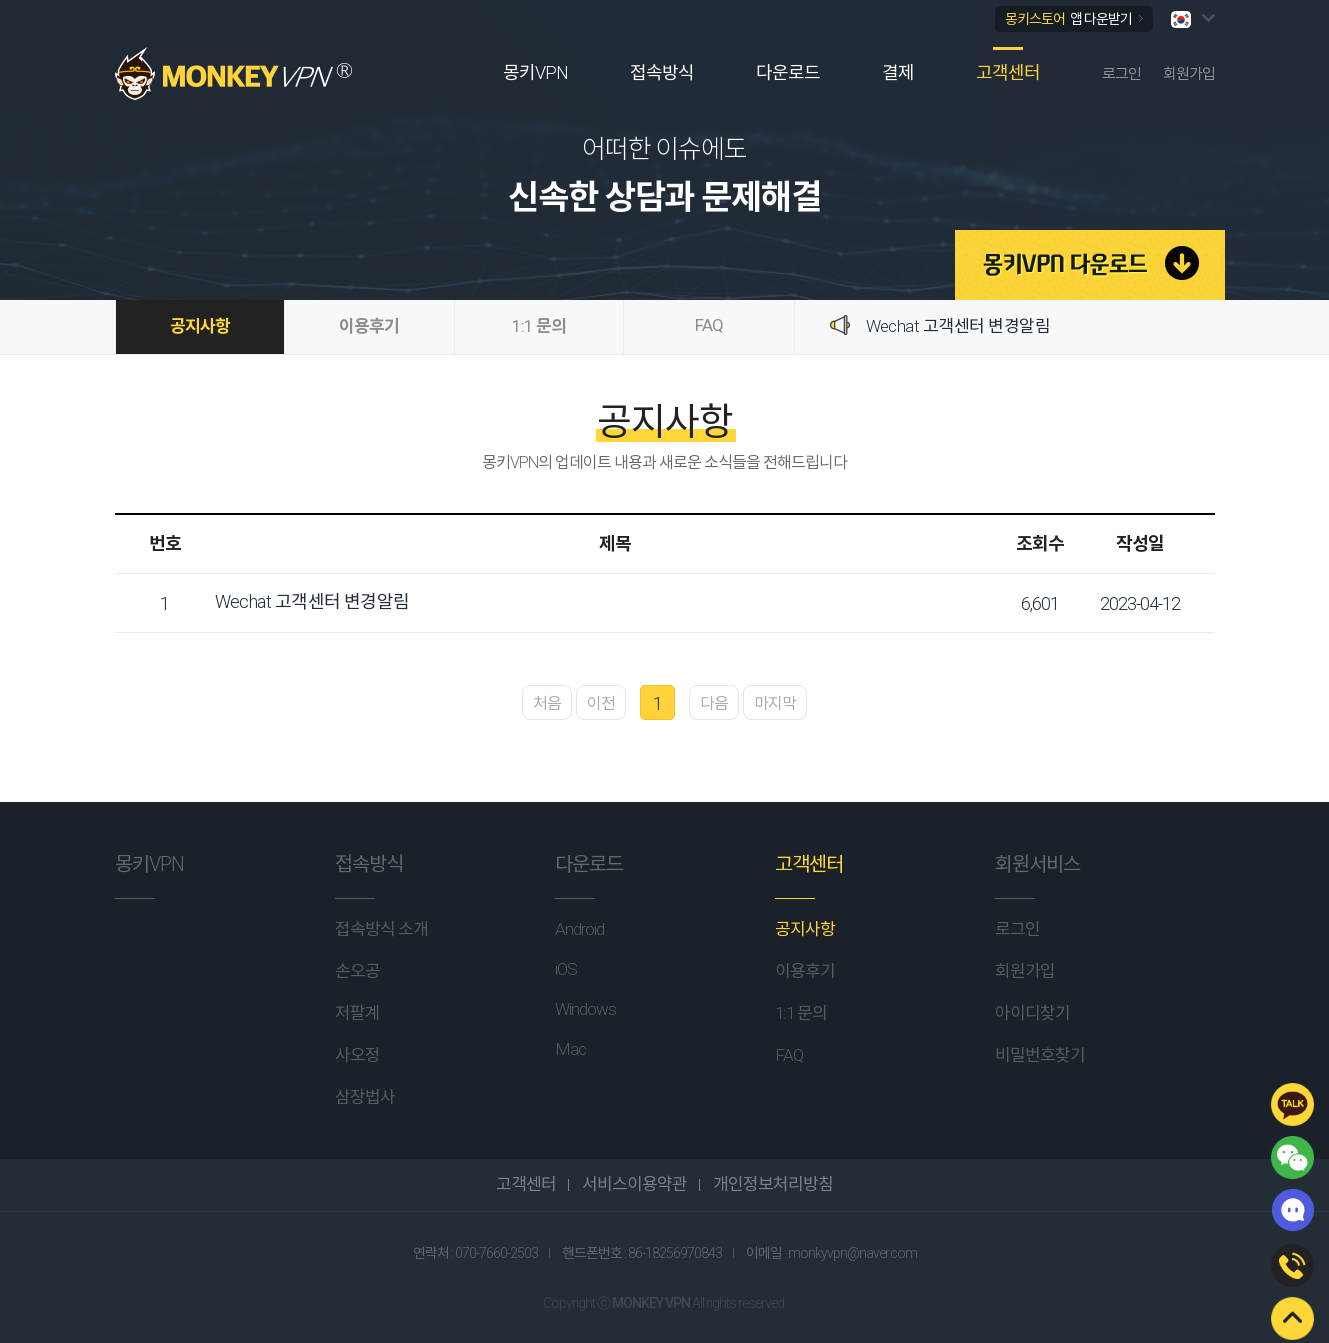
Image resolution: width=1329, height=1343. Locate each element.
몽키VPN (535, 72)
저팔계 (357, 1013)
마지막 (775, 703)
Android (579, 929)
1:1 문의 (539, 326)
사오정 (357, 1055)
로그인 (1121, 74)
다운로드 (788, 72)
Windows (585, 1009)
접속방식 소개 (381, 929)
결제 (898, 72)
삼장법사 (365, 1097)
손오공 (357, 971)
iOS (566, 969)
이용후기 (369, 326)
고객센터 (1008, 72)
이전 (601, 703)
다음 (714, 703)
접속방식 (662, 72)
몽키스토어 (1074, 19)
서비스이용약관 (633, 1184)
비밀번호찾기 (1040, 1055)
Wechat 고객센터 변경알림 (958, 326)
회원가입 (1189, 74)
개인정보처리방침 (771, 1184)
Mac (570, 1049)
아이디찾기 (1032, 1013)
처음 (547, 703)
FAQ (709, 325)
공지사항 (200, 326)
